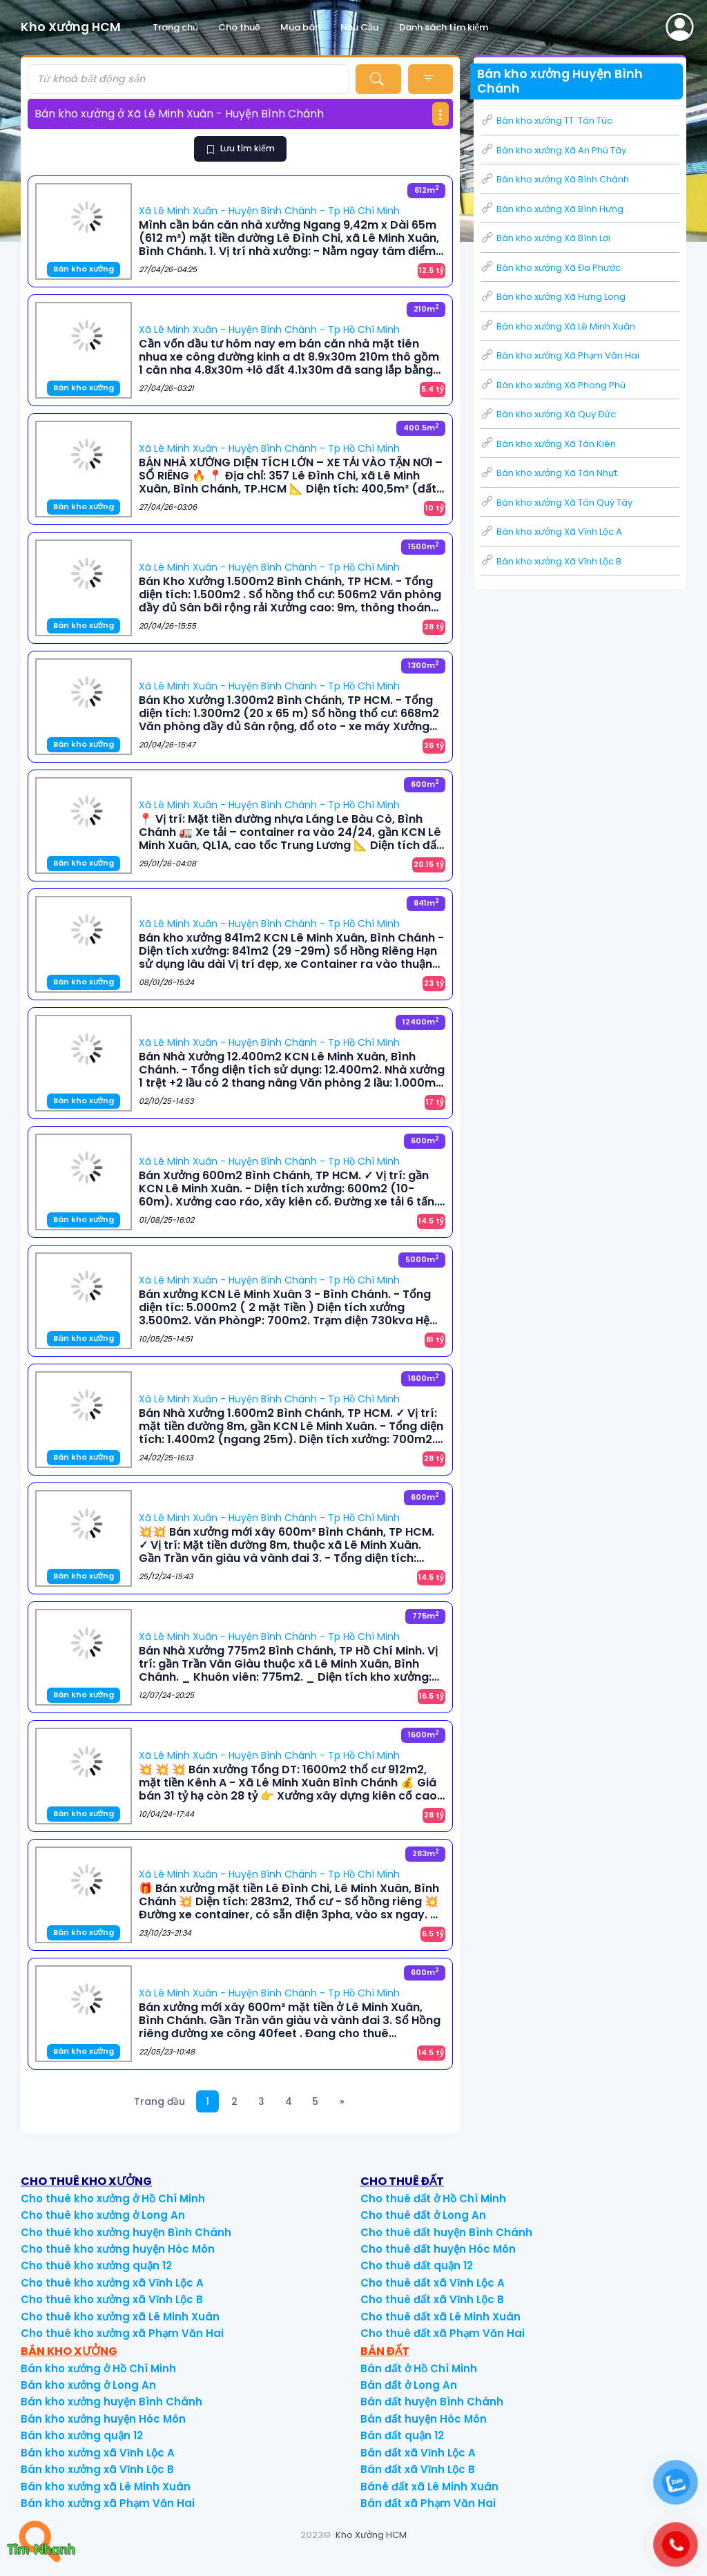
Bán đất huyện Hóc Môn (423, 2419)
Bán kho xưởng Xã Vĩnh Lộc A (551, 531)
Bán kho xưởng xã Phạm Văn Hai (108, 2503)
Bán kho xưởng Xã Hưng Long (553, 296)
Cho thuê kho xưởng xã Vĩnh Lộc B (112, 2299)
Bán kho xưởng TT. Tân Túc (546, 120)
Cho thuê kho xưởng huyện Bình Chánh (126, 2232)
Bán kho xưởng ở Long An (88, 2385)
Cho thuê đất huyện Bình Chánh (446, 2232)
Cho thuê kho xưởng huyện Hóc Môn (118, 2249)
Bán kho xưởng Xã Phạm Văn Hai (560, 355)
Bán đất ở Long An (408, 2385)
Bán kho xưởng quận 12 (82, 2435)
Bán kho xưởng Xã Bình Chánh (555, 179)
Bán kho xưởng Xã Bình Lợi (545, 238)
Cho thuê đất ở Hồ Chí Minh (433, 2198)
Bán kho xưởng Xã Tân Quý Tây (556, 502)
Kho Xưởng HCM (371, 2534)
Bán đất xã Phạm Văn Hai (428, 2503)
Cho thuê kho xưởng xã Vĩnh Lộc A (112, 2283)
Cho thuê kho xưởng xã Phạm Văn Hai (122, 2333)
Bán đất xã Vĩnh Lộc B (417, 2469)
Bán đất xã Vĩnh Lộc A (418, 2452)
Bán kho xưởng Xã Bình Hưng (552, 209)
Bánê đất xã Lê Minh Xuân (429, 2486)
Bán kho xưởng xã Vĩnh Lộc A (98, 2452)
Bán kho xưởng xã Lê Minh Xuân (106, 2486)
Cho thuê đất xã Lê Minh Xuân (440, 2316)
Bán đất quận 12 (402, 2435)
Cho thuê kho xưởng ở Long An (103, 2215)
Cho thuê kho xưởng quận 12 (96, 2265)
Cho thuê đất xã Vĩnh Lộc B (432, 2299)
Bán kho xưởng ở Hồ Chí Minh (98, 2368)
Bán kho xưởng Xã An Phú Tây (553, 150)
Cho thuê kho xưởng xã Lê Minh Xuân (120, 2316)
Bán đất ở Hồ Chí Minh (418, 2368)
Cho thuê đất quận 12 (416, 2265)
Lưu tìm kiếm (240, 148)
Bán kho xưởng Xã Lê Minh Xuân (558, 326)
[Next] (342, 2101)
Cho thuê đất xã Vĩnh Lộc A (432, 2283)
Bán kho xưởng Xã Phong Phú (553, 385)
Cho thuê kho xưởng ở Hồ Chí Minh (113, 2198)
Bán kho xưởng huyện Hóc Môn (103, 2419)
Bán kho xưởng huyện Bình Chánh (111, 2401)
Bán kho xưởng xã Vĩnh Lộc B (97, 2469)
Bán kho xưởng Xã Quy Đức (548, 414)
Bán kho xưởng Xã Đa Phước (551, 267)
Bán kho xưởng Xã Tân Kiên (548, 443)
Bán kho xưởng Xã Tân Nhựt (549, 472)
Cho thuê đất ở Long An (423, 2215)
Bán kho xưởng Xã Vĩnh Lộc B (551, 561)
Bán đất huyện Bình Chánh (431, 2401)
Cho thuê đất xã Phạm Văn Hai (442, 2333)
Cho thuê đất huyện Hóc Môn (438, 2249)
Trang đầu (159, 2101)
